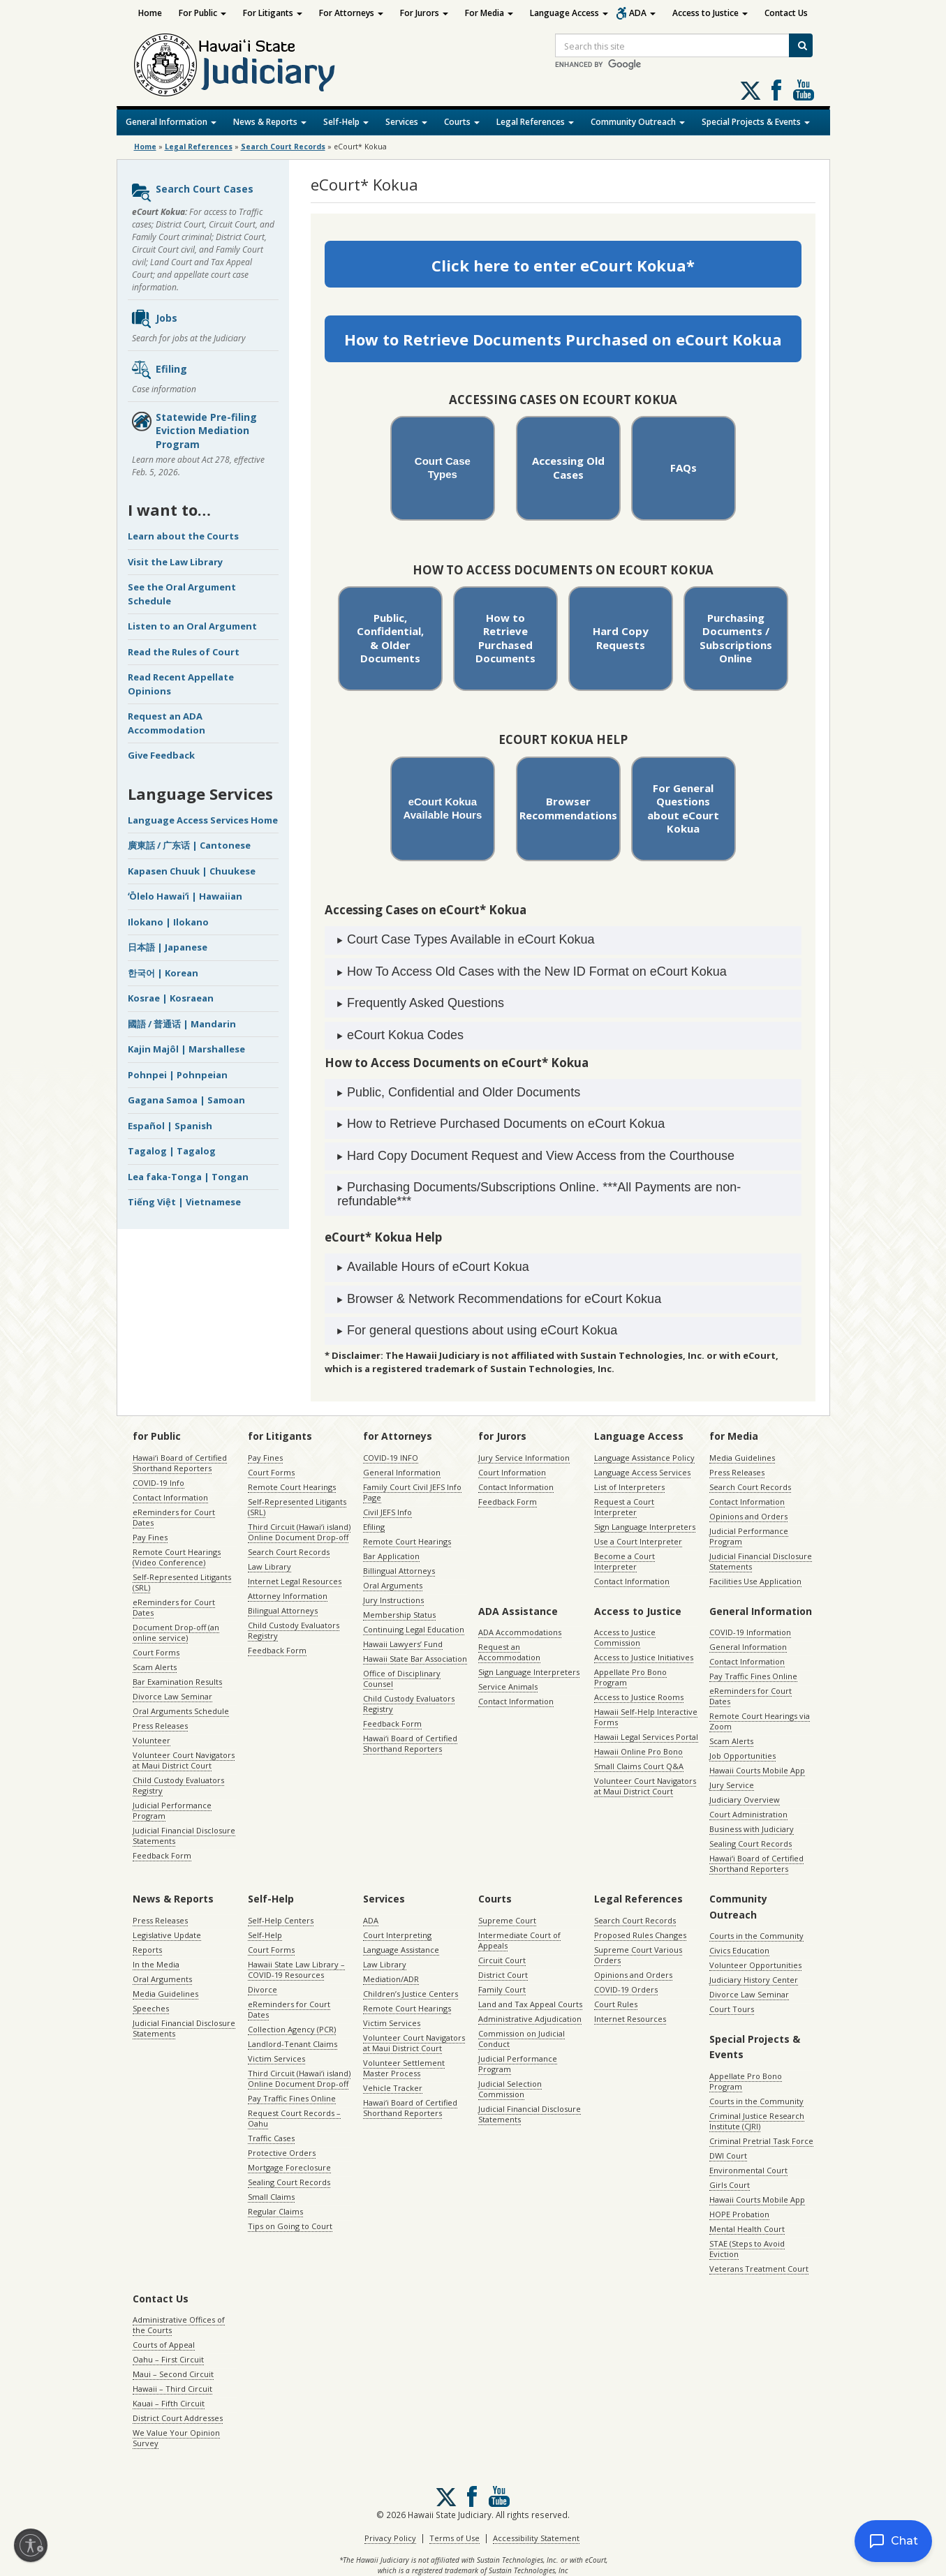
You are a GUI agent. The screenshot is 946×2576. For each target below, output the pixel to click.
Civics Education (739, 1950)
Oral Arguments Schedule (181, 1711)
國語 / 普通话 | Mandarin (182, 1024)
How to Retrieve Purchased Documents (505, 638)
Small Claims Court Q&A (638, 1766)
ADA (642, 13)
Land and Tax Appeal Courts (530, 2004)
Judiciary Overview (744, 1799)
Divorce (262, 1989)
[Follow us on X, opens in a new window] (750, 91)
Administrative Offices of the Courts (179, 2324)
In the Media (156, 1964)
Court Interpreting (397, 1935)
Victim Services (276, 2058)
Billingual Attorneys (399, 1570)
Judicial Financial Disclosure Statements (184, 1835)
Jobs (154, 318)
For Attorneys (351, 13)
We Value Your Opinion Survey (176, 2437)
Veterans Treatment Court (758, 2268)
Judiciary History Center (753, 1979)
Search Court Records (289, 1552)
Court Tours (731, 2009)
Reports (147, 1949)
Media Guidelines (742, 1457)
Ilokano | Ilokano (168, 922)
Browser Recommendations (568, 808)
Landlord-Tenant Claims (292, 2044)
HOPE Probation (739, 2214)
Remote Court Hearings (292, 1487)
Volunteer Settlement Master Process (404, 2067)
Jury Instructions (393, 1600)
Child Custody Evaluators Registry (178, 1785)
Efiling (159, 369)
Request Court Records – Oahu (294, 2118)
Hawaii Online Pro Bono (638, 1751)
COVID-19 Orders (626, 1989)
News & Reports (269, 122)
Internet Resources (630, 2018)
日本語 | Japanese (167, 947)
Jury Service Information (524, 1457)
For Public (202, 13)
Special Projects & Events (756, 122)
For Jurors (424, 13)
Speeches (151, 2008)
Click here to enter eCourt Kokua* (563, 265)
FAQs (683, 468)
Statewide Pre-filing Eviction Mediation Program (194, 430)
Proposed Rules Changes (640, 1935)
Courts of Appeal (164, 2344)
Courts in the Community (756, 1935)
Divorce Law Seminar (172, 1696)
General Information (171, 122)
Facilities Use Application (755, 1581)
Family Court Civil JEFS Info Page (412, 1492)
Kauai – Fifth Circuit (169, 2403)
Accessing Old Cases (568, 468)
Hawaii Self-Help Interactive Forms (645, 1716)
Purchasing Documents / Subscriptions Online (736, 638)
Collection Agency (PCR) (292, 2029)
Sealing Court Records (750, 1843)
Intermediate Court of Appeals (519, 1940)
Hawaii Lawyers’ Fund (403, 1644)
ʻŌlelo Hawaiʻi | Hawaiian (185, 896)
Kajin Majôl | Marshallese (186, 1049)
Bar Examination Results (177, 1681)
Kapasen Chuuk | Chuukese (192, 871)
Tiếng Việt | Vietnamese (184, 1202)
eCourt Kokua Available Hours (442, 808)
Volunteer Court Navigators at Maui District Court (184, 1760)
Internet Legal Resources (294, 1581)
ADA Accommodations (519, 1632)
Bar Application (391, 1556)
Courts (462, 122)
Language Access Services (642, 1472)
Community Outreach (638, 122)
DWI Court (728, 2155)
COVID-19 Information (750, 1632)
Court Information (512, 1472)
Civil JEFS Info (387, 1512)
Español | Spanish (170, 1125)
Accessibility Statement (536, 2538)
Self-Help (346, 122)
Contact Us (786, 13)
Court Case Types (443, 467)
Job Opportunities (742, 1755)
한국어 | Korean (163, 973)
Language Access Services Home (203, 820)
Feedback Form (162, 1855)
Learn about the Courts (183, 536)
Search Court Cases (192, 192)
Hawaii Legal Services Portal (646, 1737)
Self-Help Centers (280, 1920)
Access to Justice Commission (625, 1637)
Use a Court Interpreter (638, 1541)
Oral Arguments (392, 1585)
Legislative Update (167, 1935)
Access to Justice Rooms (638, 1697)
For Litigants (272, 13)
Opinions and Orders (748, 1516)
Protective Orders (282, 2152)
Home (150, 13)
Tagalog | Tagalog (172, 1151)
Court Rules (615, 2004)
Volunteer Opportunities (755, 1965)
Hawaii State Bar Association (415, 1658)
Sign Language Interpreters (644, 1526)
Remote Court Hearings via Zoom (759, 1721)
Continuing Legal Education (413, 1629)
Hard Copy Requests (621, 638)
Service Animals (508, 1686)
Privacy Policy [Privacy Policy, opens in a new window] (390, 2538)
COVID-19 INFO (390, 1457)
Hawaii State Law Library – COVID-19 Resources (296, 1969)
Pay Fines (150, 1537)
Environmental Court (748, 2170)
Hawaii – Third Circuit (172, 2388)
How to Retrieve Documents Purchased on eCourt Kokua (563, 339)
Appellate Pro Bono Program (630, 1677)
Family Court (502, 1989)
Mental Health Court (747, 2229)
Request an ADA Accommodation (166, 723)
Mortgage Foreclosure (289, 2167)
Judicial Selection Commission (510, 2088)
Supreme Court (507, 1920)
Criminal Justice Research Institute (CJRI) (756, 2120)
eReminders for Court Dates (174, 1517)
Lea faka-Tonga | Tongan (188, 1176)
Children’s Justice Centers (410, 1993)
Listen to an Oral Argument (192, 626)
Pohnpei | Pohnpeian (178, 1075)
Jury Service (731, 1785)
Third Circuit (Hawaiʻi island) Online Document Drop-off (299, 1531)
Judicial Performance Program (172, 1810)
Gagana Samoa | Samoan (186, 1100)
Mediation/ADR (391, 1979)
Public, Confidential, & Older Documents (390, 638)
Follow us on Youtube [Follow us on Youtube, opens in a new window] (803, 90)
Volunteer (151, 1740)
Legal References (535, 122)
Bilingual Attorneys (283, 1610)
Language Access (569, 13)
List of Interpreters (629, 1487)
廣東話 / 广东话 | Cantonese (189, 845)
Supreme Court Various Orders (638, 1954)
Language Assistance (401, 1949)
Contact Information (170, 1497)
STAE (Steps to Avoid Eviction (747, 2248)
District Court (503, 1975)
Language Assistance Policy (644, 1457)
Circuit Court (502, 1960)
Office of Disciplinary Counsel (402, 1678)
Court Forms (156, 1652)
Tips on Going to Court (290, 2226)
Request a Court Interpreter (624, 1506)
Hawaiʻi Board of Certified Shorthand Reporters (180, 1462)
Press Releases (160, 1725)
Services (406, 122)
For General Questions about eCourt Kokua (683, 808)
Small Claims (271, 2196)
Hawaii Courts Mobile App (757, 1770)
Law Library (269, 1566)
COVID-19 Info (158, 1482)
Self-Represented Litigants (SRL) (182, 1582)
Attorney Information (287, 1596)
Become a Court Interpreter (624, 1561)
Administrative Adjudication (530, 2018)
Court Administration (748, 1814)
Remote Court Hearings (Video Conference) (177, 1557)
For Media (489, 13)
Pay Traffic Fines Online (753, 1676)
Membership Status (399, 1614)
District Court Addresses (178, 2418)
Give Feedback (161, 755)
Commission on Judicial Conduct (521, 2038)
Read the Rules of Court (183, 652)
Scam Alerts (155, 1667)
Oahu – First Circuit (168, 2359)
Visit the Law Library (175, 562)
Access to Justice (710, 13)
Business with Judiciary (751, 1829)
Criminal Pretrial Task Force (761, 2141)
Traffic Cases (271, 2138)
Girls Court (729, 2185)
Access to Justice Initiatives (643, 1657)
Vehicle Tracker (392, 2088)
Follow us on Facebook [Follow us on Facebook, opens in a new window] (776, 90)
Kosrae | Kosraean (171, 998)
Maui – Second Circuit (173, 2374)
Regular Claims (275, 2211)
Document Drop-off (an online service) (176, 1632)
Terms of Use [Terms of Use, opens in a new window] (454, 2538)
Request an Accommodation (509, 1651)
